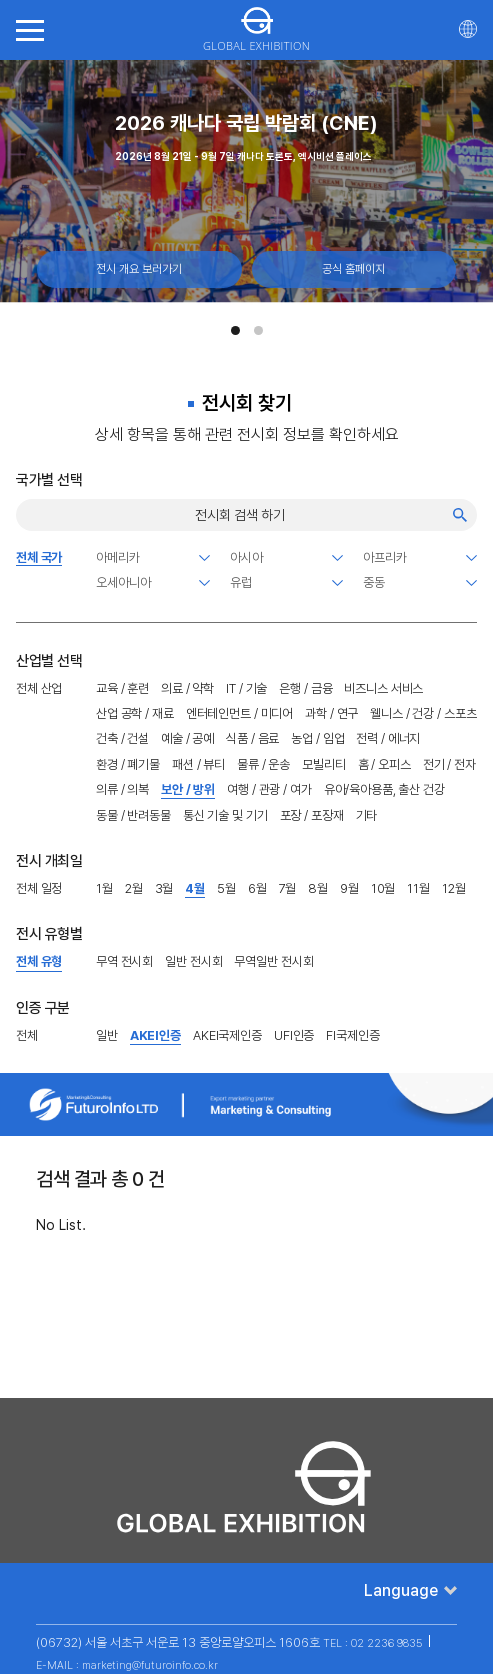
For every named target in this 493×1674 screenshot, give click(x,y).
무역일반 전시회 (273, 961)
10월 (383, 888)
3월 (164, 888)
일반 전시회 (193, 961)
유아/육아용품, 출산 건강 (384, 789)
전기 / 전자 (449, 764)
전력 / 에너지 (388, 738)
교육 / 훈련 (122, 688)
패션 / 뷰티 (198, 764)
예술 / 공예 (187, 738)
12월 (454, 888)
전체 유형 (39, 961)
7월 (288, 888)
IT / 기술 (246, 688)
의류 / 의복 (122, 789)
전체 (27, 1035)
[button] (235, 330)
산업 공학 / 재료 (135, 713)
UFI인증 (294, 1035)
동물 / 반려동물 (133, 815)
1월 (104, 888)
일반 (107, 1035)
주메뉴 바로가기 (0, 0)
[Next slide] (475, 176)
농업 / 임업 (317, 738)
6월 (257, 888)
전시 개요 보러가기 (139, 269)
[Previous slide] (18, 176)
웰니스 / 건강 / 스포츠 (423, 713)
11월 (418, 888)
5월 (226, 888)
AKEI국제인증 (227, 1035)
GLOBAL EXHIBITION (256, 30)
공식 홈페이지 (353, 269)
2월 (134, 888)
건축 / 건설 (122, 738)
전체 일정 (39, 888)
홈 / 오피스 (384, 764)
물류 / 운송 (263, 764)
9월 (349, 888)
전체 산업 (39, 688)
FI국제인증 (352, 1035)
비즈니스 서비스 (383, 688)
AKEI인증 (155, 1035)
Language (401, 1590)
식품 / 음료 (252, 738)
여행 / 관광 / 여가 (269, 789)
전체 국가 (39, 557)
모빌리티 (323, 764)
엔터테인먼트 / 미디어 (239, 713)
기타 (367, 815)
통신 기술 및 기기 (225, 815)
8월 (318, 888)
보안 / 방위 (188, 789)
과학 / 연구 (331, 713)
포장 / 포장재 (312, 815)
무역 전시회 (124, 961)
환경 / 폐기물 (128, 764)
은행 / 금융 (305, 688)
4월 (195, 888)
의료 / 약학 (187, 688)
